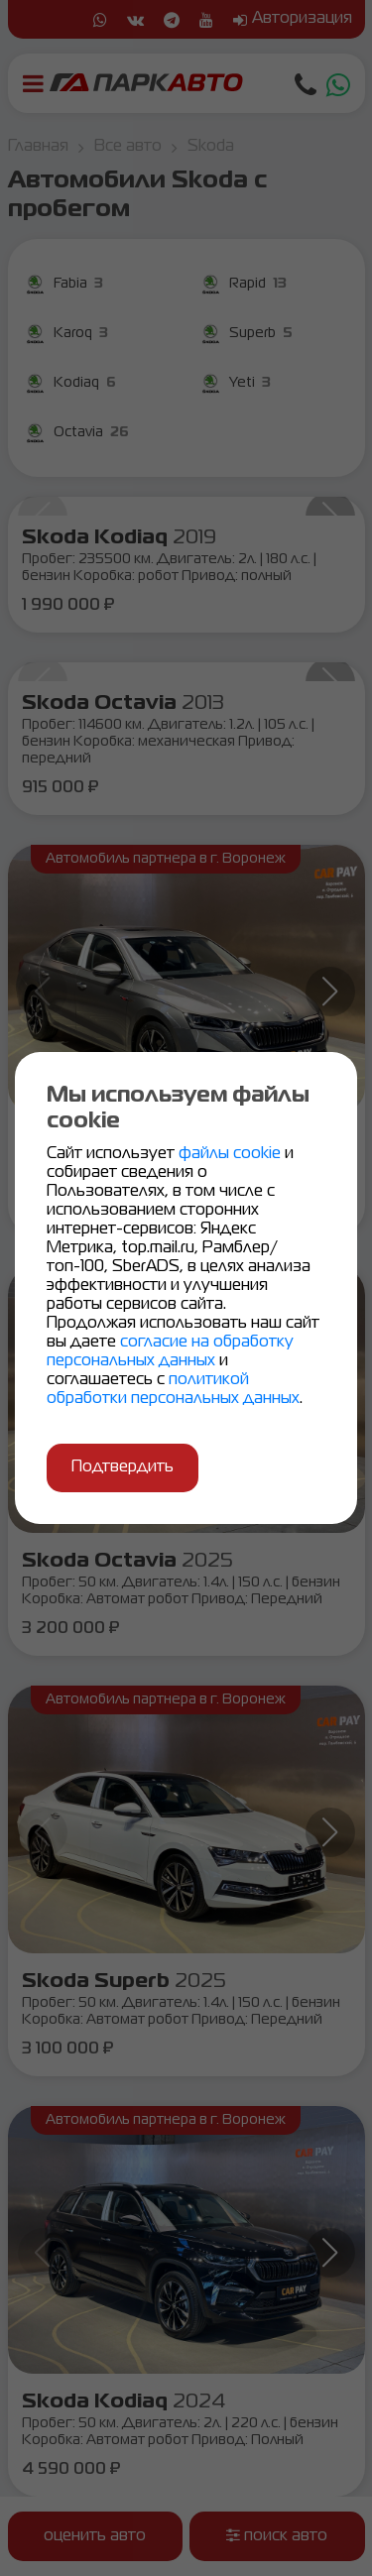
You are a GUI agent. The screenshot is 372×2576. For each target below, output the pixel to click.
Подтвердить (122, 1467)
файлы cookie (232, 1154)
